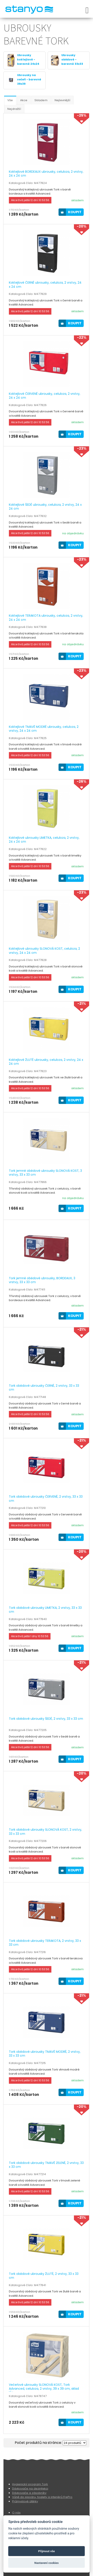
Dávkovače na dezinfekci (30, 2489)
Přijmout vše (46, 2551)
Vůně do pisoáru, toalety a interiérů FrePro (42, 2497)
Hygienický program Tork (30, 2484)
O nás (16, 2513)
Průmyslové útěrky (25, 2501)
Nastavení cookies (46, 2563)
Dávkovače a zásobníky (29, 2493)
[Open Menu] (87, 10)
